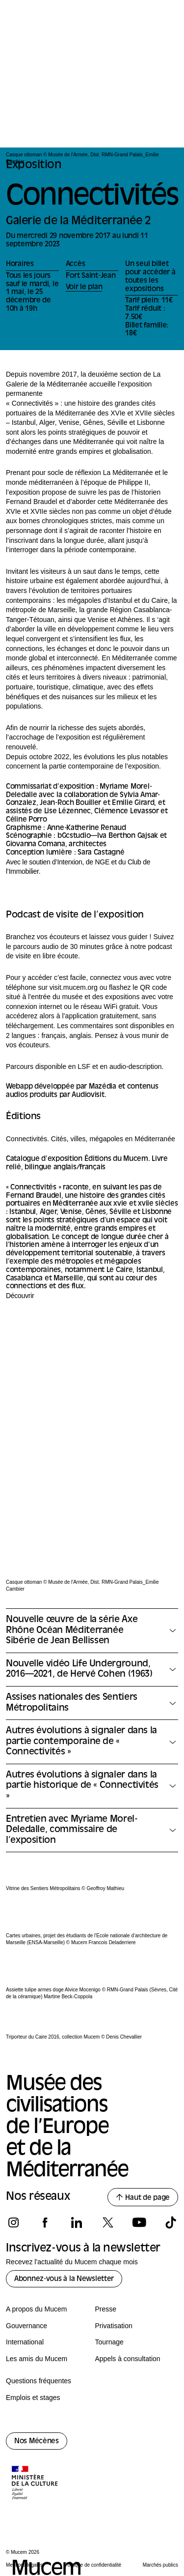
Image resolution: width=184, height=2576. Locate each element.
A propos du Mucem (36, 2309)
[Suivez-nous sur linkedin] (76, 2222)
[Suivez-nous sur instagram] (13, 2222)
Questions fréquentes (38, 2381)
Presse (106, 2309)
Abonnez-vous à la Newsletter (64, 2279)
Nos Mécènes (36, 2441)
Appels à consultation (127, 2359)
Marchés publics (160, 2565)
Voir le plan (84, 287)
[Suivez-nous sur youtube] (139, 2222)
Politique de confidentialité (92, 2565)
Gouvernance (26, 2326)
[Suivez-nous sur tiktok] (170, 2222)
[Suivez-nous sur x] (107, 2222)
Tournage (109, 2342)
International (25, 2342)
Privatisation (113, 2326)
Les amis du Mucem (36, 2359)
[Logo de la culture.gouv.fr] (35, 2483)
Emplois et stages (33, 2397)
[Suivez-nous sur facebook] (45, 2222)
